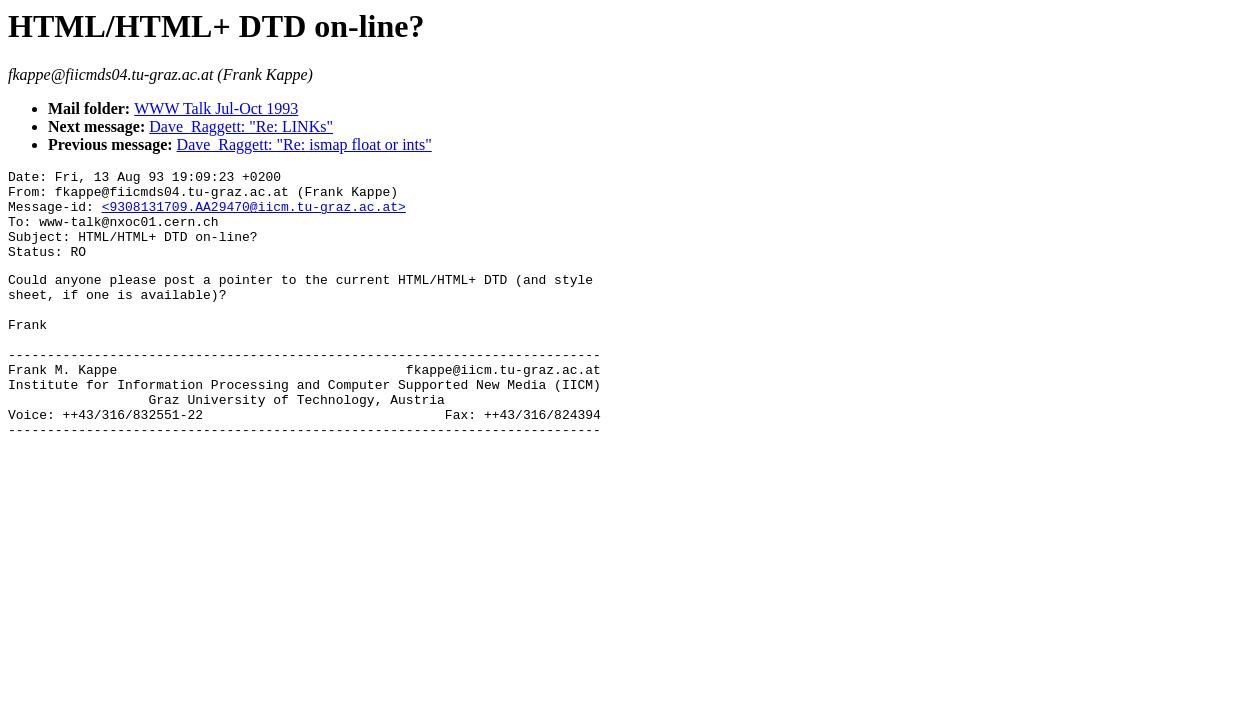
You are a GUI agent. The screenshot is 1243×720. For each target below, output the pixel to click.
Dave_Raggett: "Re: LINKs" (241, 126)
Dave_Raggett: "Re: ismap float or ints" (304, 144)
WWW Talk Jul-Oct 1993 (216, 108)
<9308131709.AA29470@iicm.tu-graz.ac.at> (254, 215)
